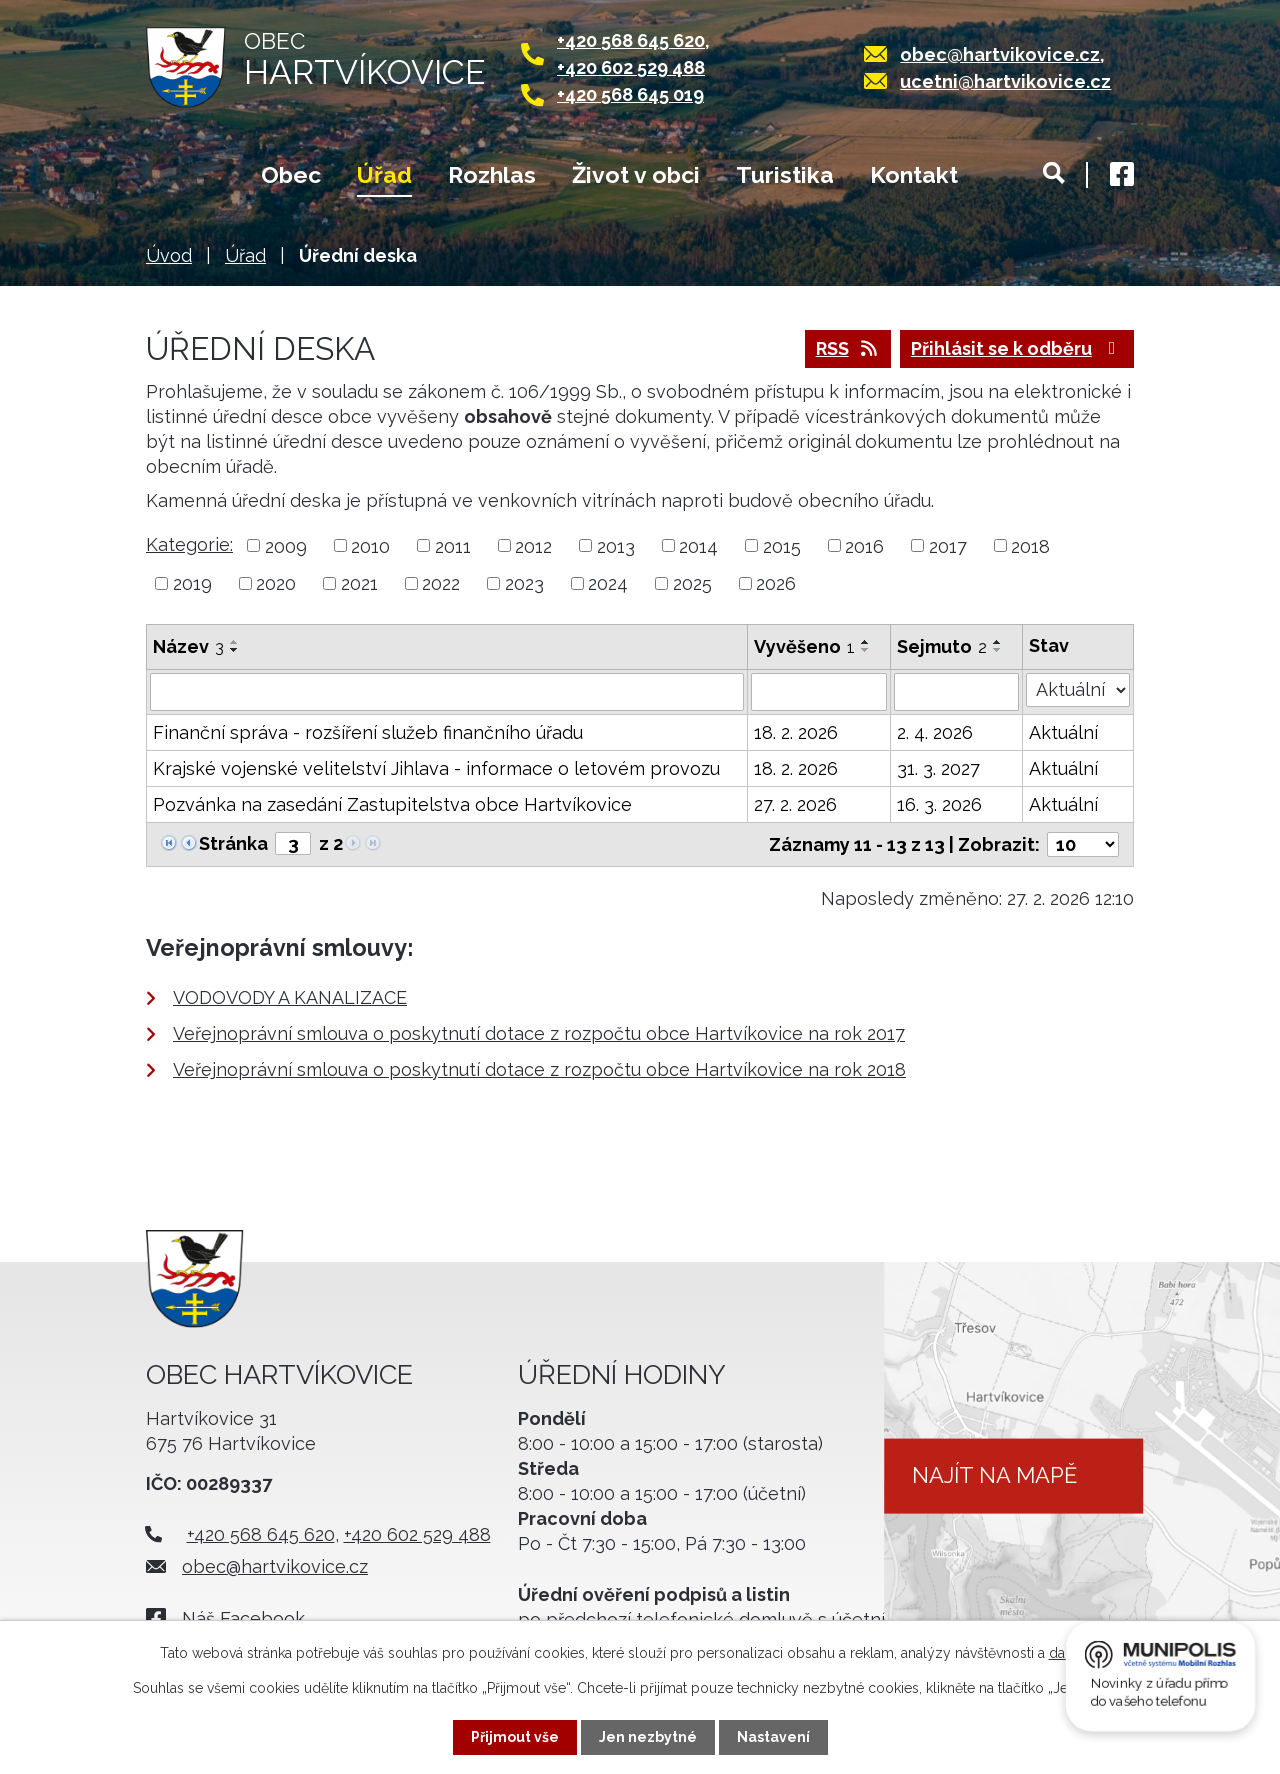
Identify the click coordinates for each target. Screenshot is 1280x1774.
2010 (370, 545)
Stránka (233, 843)
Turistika (785, 174)
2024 (608, 583)
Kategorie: (189, 544)
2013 (616, 545)
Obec (291, 174)
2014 (698, 545)
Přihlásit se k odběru (1017, 348)
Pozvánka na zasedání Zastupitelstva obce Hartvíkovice (392, 804)
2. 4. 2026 (935, 732)
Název (188, 646)
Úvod (185, 177)
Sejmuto (942, 646)
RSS (848, 348)
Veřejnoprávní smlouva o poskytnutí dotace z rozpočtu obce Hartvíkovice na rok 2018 (539, 1069)
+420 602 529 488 (631, 67)
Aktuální (1063, 732)
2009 (286, 545)
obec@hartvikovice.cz (1000, 54)
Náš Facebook (243, 1618)
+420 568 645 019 (630, 94)
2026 (776, 583)
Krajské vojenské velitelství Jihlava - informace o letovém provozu (436, 768)
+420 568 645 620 (631, 40)
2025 (692, 583)
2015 (782, 545)
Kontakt (914, 174)
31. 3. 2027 (938, 768)
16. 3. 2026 (939, 804)
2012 (533, 545)
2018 (1030, 545)
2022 (441, 583)
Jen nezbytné (648, 1737)
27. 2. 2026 (795, 804)
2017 (948, 545)
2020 (276, 583)
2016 (864, 545)
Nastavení (773, 1737)
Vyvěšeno (804, 646)
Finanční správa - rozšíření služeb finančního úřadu (368, 732)
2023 (524, 583)
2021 (359, 583)
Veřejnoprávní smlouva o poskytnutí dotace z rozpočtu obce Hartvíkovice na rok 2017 (539, 1033)
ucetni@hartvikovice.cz (1005, 81)
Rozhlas (492, 174)
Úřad (384, 174)
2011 (453, 545)
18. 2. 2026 (796, 732)
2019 (192, 583)
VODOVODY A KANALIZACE (290, 997)
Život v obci (636, 174)
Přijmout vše (515, 1737)
